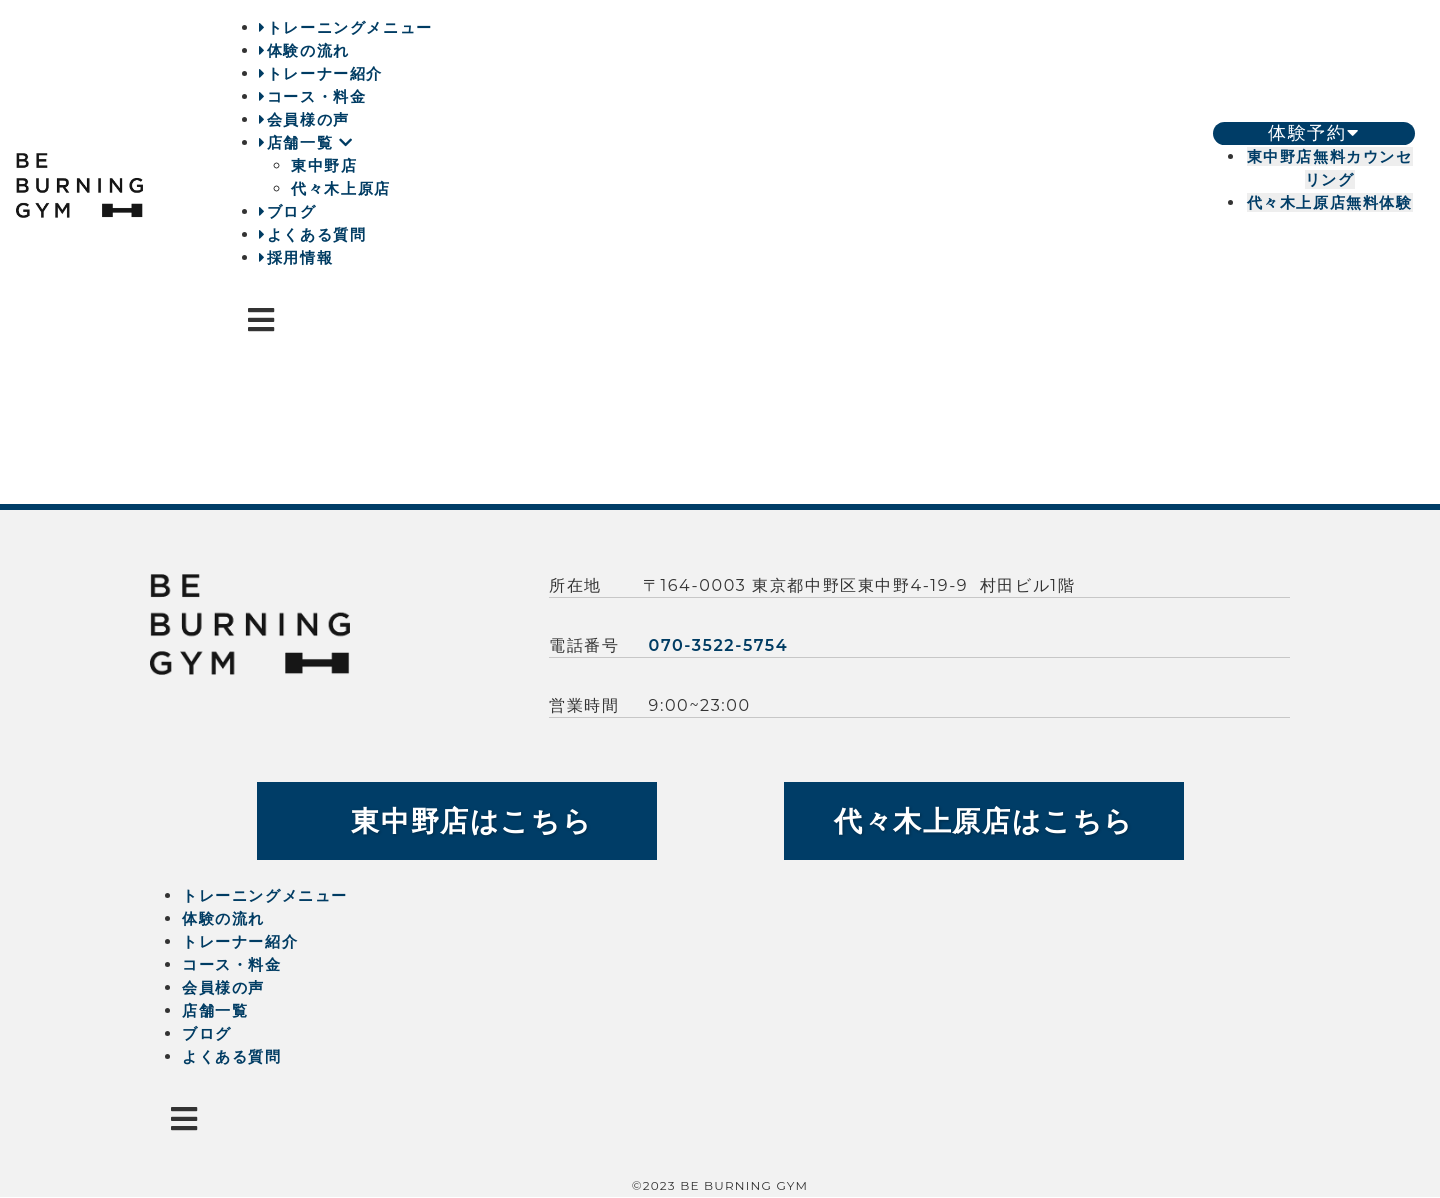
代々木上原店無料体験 (1330, 202)
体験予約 (1313, 133)
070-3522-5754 (719, 645)
